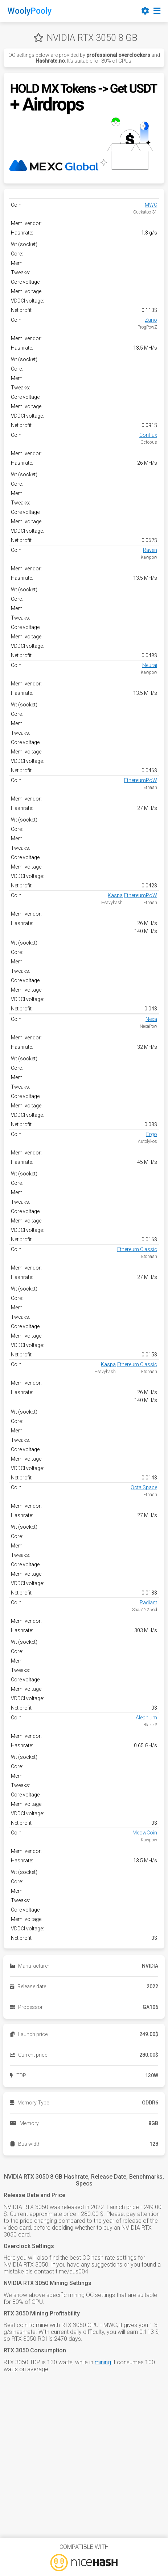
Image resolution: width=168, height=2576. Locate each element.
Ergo (151, 1134)
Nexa (151, 1019)
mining (103, 2362)
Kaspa (115, 895)
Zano (151, 320)
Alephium (146, 1717)
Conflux (148, 435)
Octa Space (144, 1487)
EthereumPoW (140, 780)
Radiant (148, 1602)
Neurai (149, 665)
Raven (150, 550)
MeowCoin (144, 1833)
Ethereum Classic (137, 1249)
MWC (151, 205)
